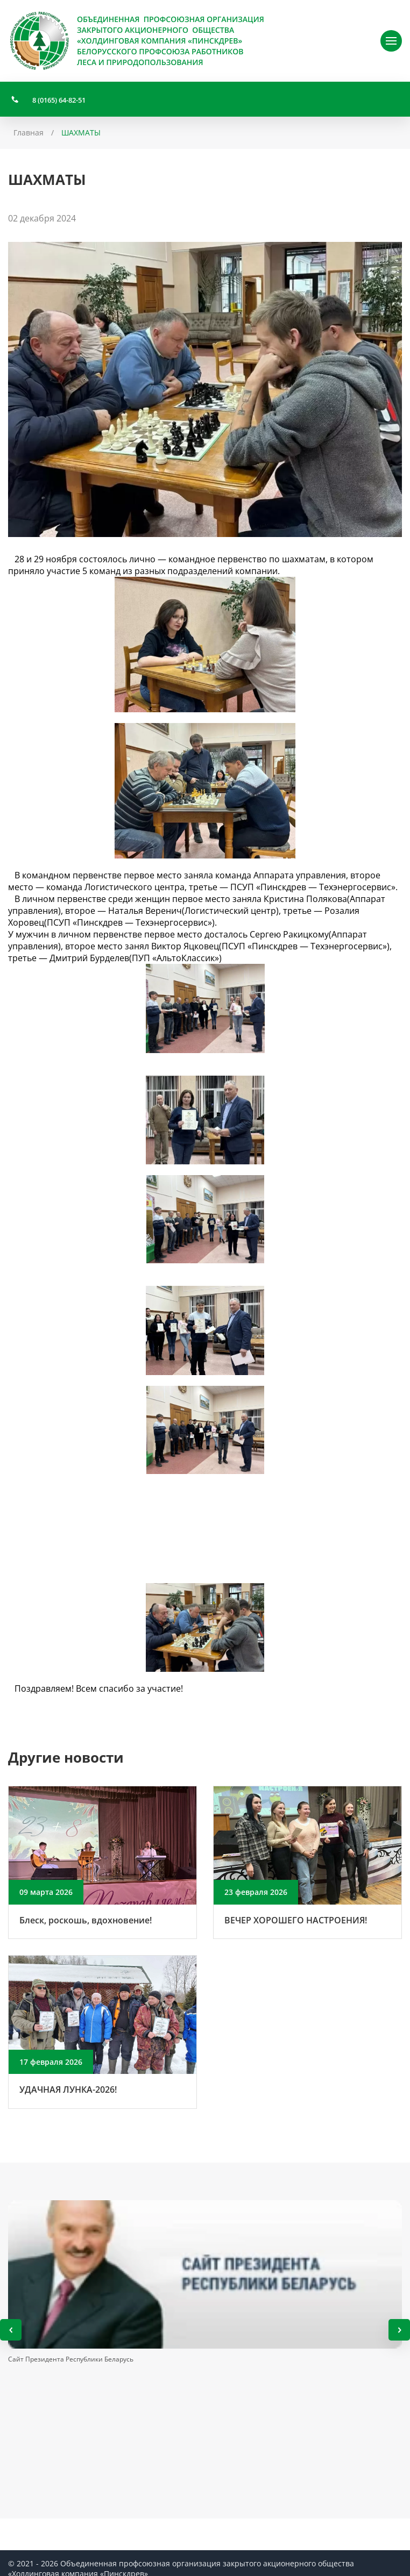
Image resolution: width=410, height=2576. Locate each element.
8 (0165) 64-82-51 (59, 100)
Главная (28, 132)
